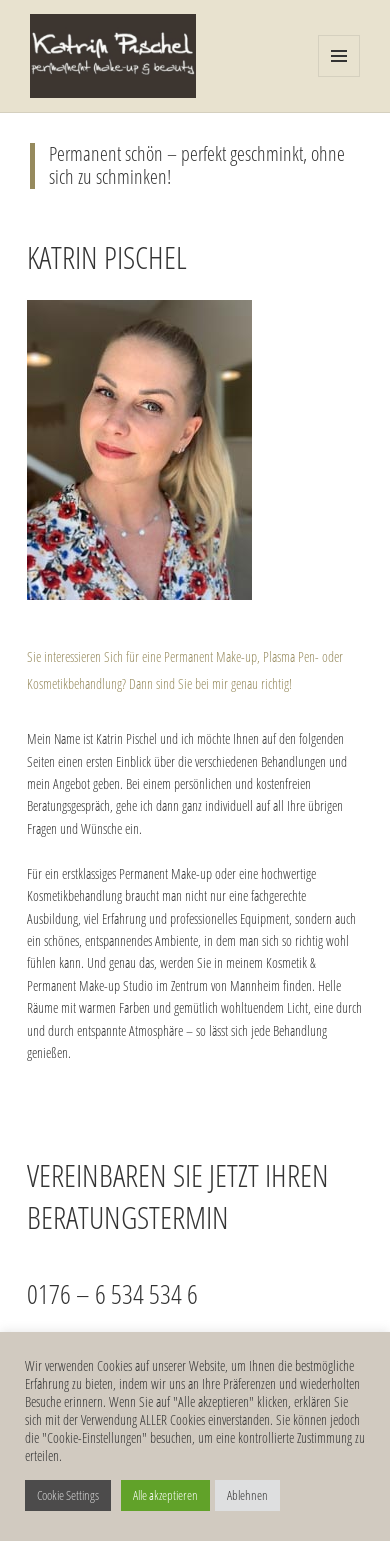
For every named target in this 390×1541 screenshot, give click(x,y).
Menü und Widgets (339, 76)
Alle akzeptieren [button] (165, 1495)
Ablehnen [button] (247, 1495)
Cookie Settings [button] (68, 1495)
